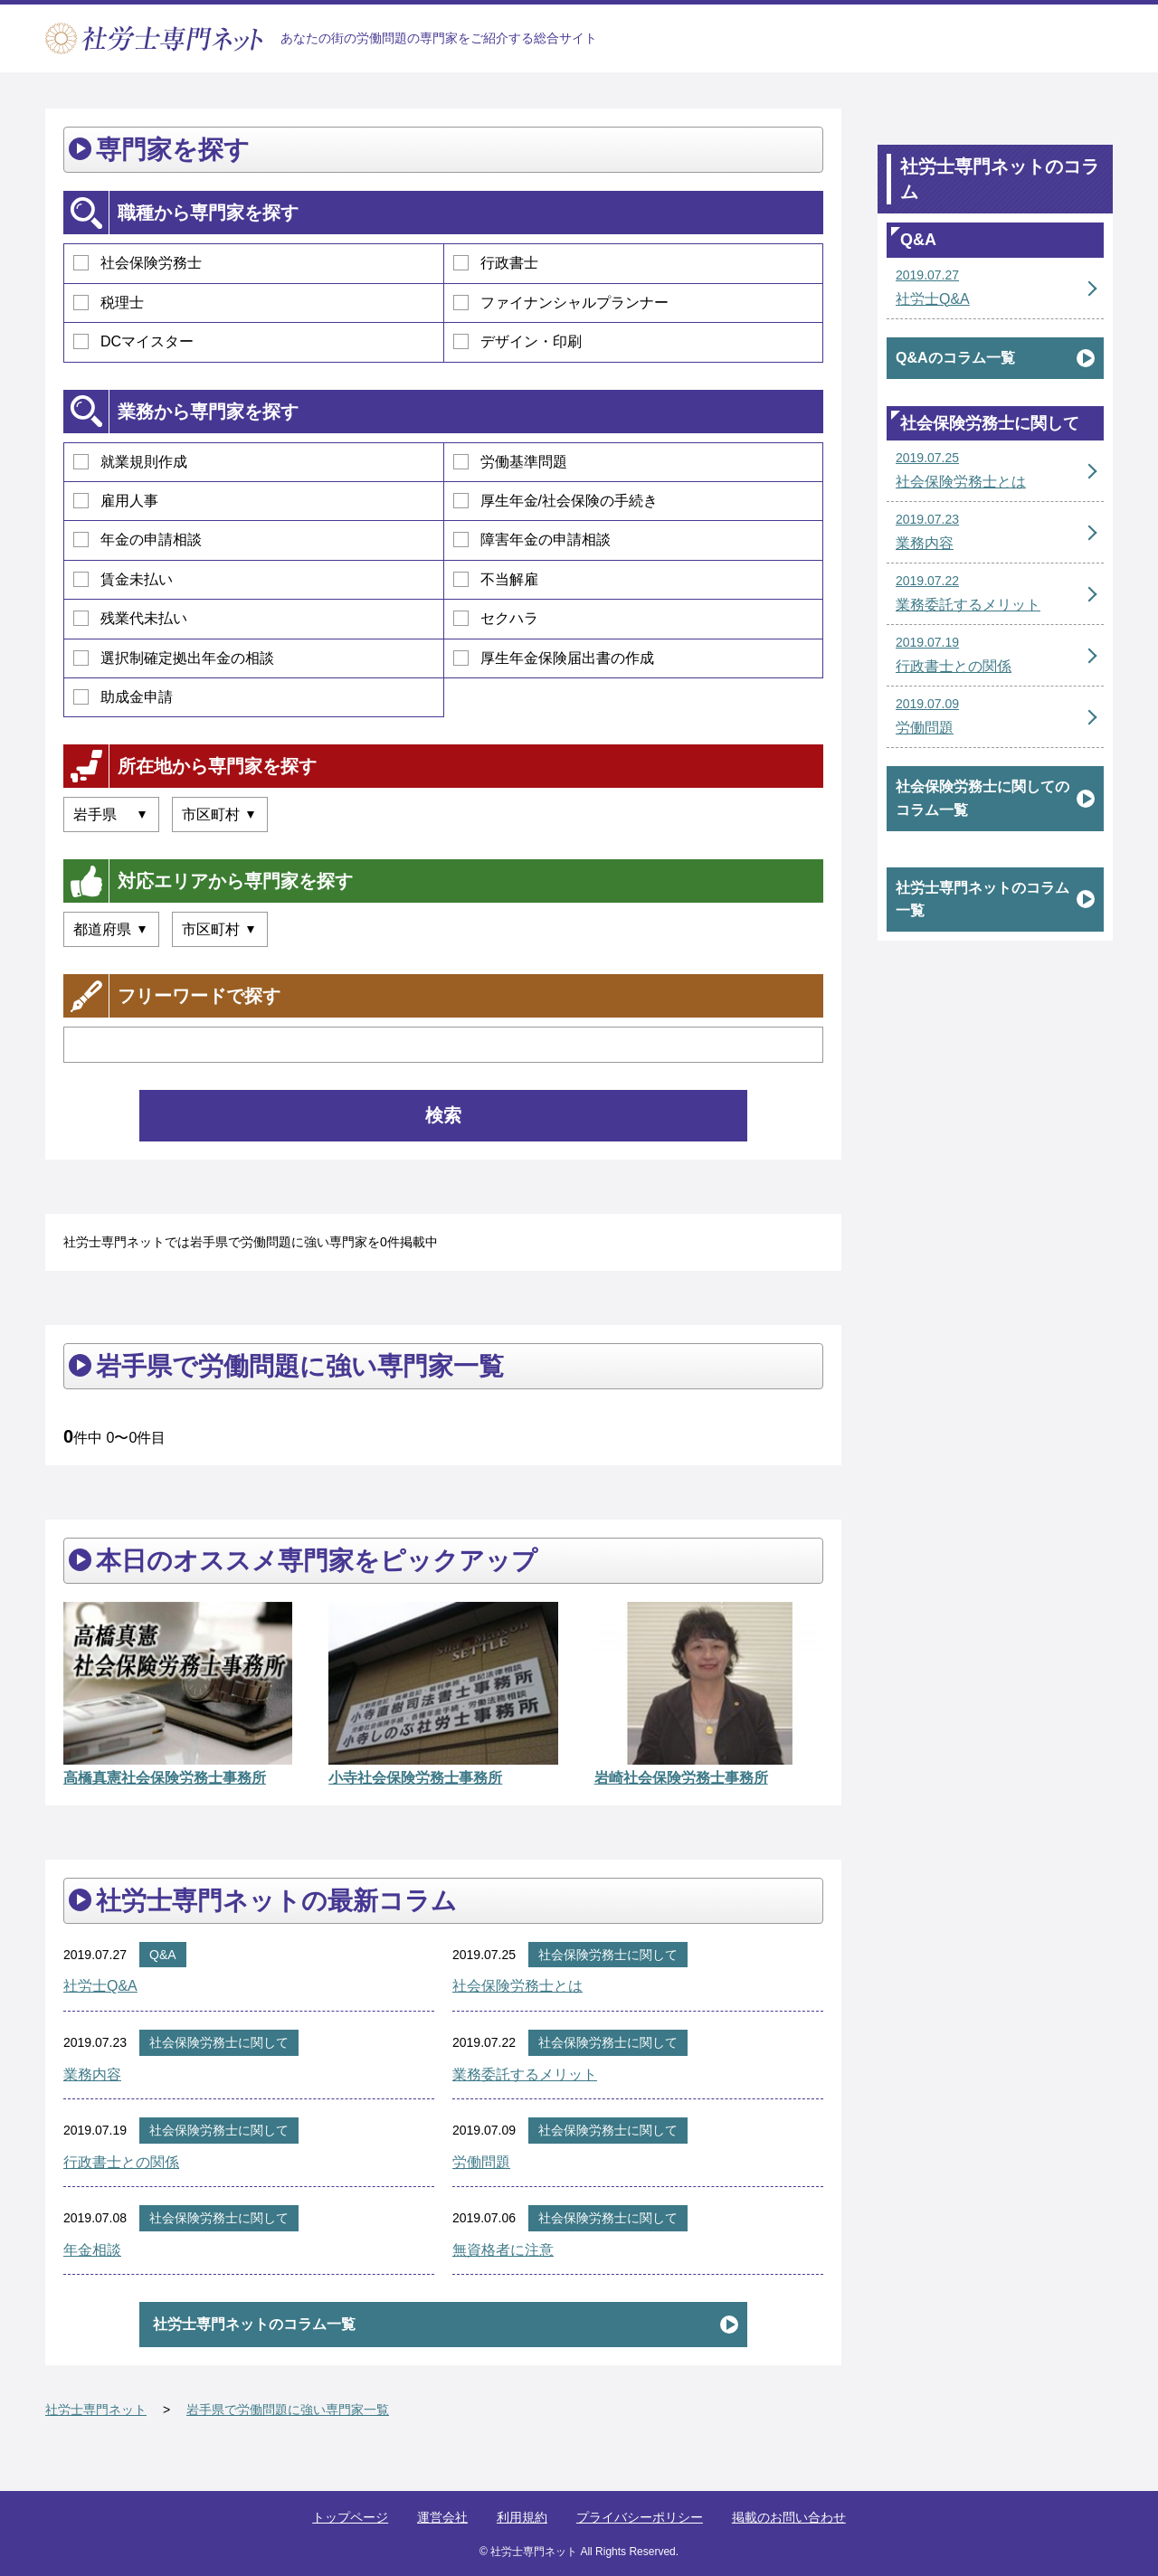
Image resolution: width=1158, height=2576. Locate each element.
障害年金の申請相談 (532, 539)
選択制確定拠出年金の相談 (173, 658)
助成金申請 (123, 697)
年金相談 (92, 2250)
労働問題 (481, 2162)
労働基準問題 (510, 461)
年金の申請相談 (137, 539)
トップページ (350, 2517)
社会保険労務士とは (517, 1986)
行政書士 (495, 262)
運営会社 (442, 2517)
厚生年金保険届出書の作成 (553, 658)
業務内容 (92, 2074)
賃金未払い (123, 579)
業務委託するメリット (524, 2074)
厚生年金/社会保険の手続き (555, 500)
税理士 (108, 302)
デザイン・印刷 (517, 341)
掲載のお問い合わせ (789, 2517)
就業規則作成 (130, 461)
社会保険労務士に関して (608, 1954)
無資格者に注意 (503, 2250)
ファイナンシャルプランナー (561, 302)
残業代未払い (130, 618)
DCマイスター (133, 341)
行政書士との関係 (121, 2162)
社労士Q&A (100, 1986)
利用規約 (522, 2517)
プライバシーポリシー (639, 2517)
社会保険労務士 (137, 262)
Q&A (162, 1954)
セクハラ (495, 618)
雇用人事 (115, 500)
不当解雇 (495, 579)
